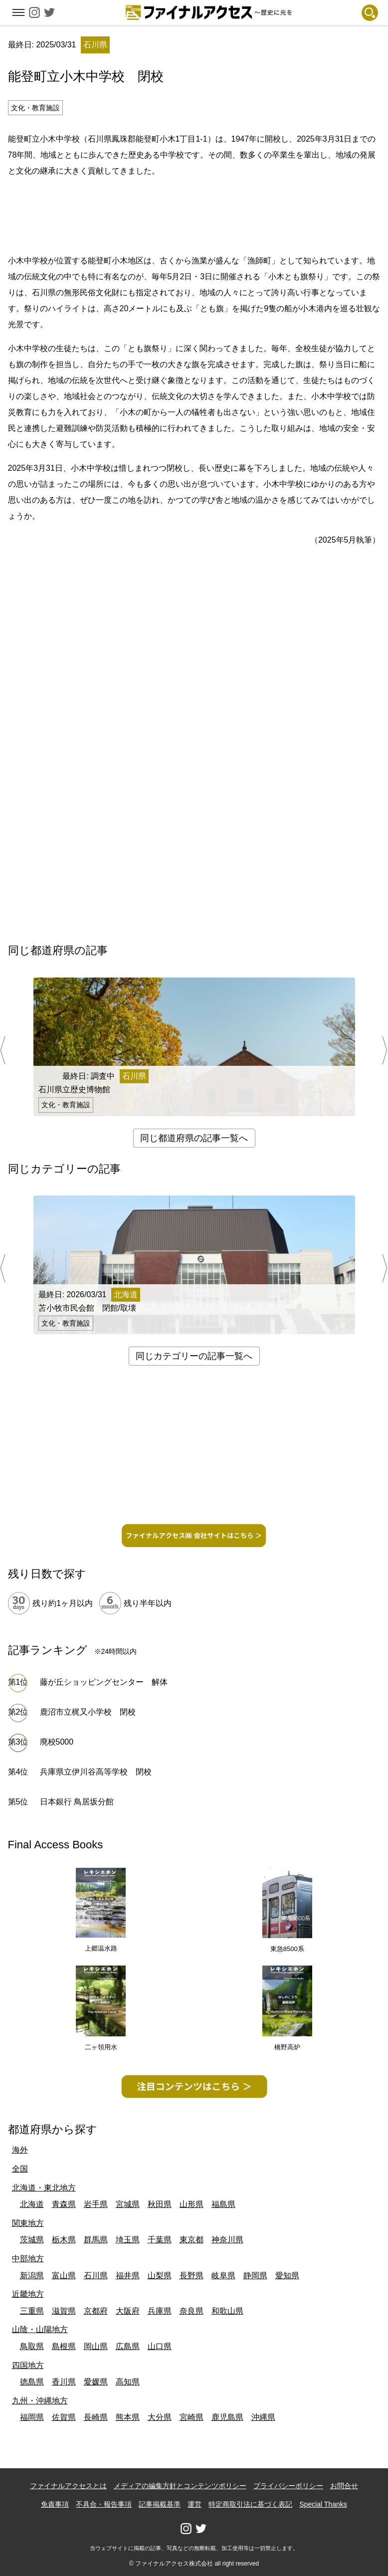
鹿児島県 (227, 2417)
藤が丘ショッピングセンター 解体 (104, 1682)
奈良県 (191, 2311)
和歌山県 (227, 2311)
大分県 (160, 2417)
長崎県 (96, 2417)
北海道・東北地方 (44, 2187)
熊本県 (128, 2417)
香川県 (64, 2382)
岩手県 (96, 2204)
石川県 (96, 2275)
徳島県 (32, 2382)
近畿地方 (28, 2294)
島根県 (64, 2346)
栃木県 (64, 2239)
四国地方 (28, 2365)
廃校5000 (57, 1742)
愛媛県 (96, 2382)
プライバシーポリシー (288, 2486)
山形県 (191, 2204)
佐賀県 (64, 2417)
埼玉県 (128, 2239)
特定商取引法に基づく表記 (250, 2504)
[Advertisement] (194, 214)
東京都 (191, 2239)
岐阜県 (223, 2275)
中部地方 (28, 2258)
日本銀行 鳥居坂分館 (77, 1801)
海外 (20, 2150)
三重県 (32, 2311)
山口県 (160, 2346)
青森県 (64, 2204)
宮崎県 (191, 2417)
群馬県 (96, 2239)
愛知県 (287, 2275)
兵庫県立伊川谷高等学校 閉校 (96, 1772)
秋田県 (160, 2204)
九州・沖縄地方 (40, 2400)
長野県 (191, 2275)
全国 (20, 2169)
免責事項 (55, 2504)
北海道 (32, 2204)
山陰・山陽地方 (40, 2329)
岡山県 (96, 2346)
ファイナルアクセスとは (68, 2486)
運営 (194, 2504)
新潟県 (32, 2275)
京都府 (96, 2311)
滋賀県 (64, 2311)
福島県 (223, 2204)
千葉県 (160, 2239)
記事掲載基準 (160, 2504)
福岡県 (32, 2417)
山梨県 (160, 2275)
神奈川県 (227, 2239)
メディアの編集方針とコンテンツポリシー (180, 2486)
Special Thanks (323, 2504)
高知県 (128, 2382)
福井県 (128, 2275)
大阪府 (128, 2311)
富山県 (64, 2275)
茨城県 (32, 2239)
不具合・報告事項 (104, 2504)
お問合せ (344, 2486)
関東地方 (28, 2223)
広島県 (128, 2346)
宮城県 (128, 2204)
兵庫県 (160, 2311)
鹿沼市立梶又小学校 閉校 (88, 1712)
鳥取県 (32, 2346)
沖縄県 (263, 2417)
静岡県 (255, 2275)
